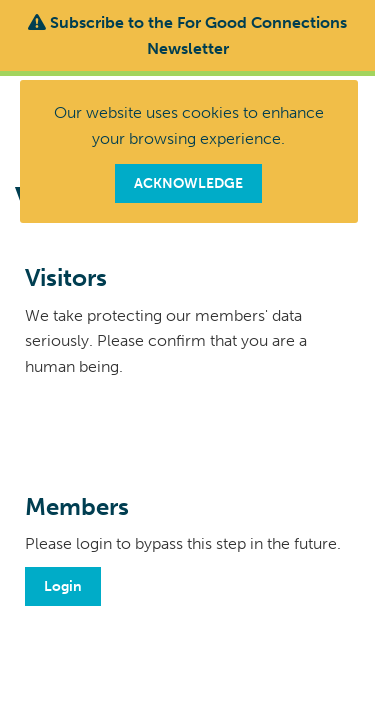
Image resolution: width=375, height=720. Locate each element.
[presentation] (177, 429)
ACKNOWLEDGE (188, 183)
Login (63, 586)
